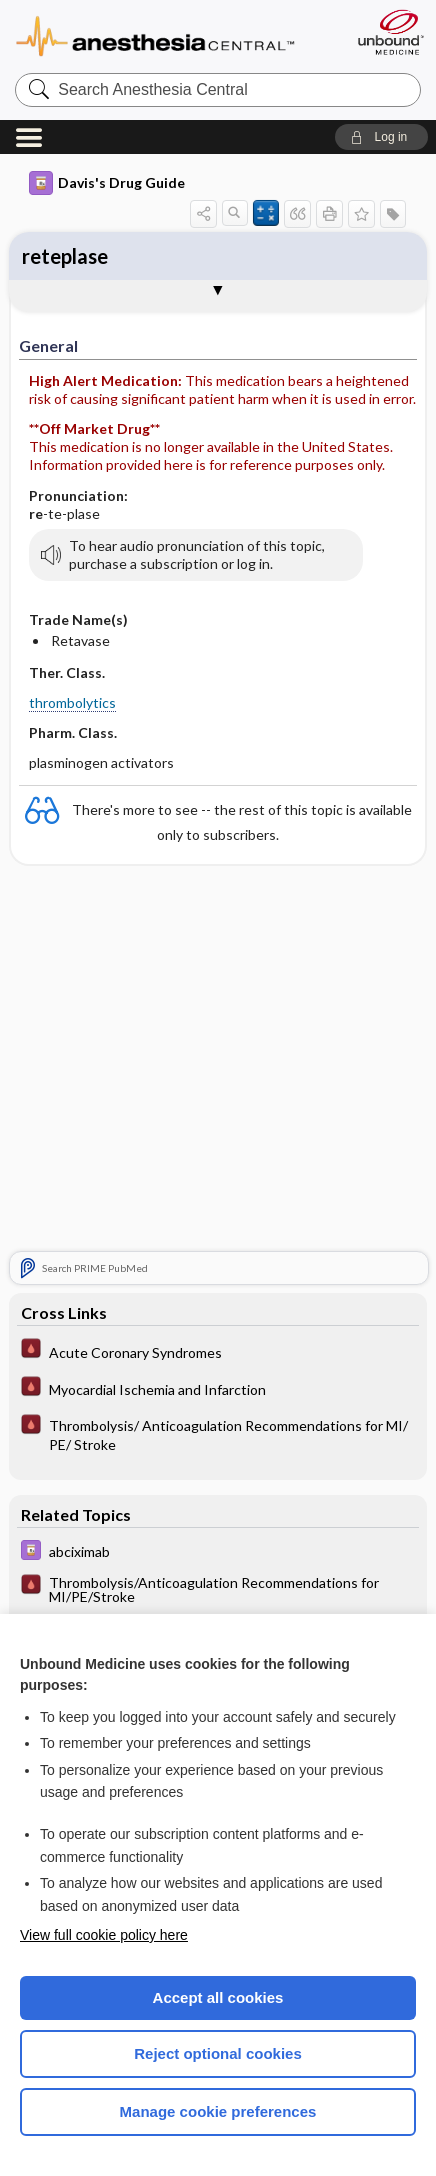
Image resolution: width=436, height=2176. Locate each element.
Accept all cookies (218, 1997)
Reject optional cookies (218, 2053)
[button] (381, 137)
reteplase (65, 256)
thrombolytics (72, 702)
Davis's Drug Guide (107, 183)
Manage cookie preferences (218, 2111)
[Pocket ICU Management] (218, 1351)
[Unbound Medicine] (390, 32)
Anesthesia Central (172, 34)
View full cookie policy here (104, 1935)
